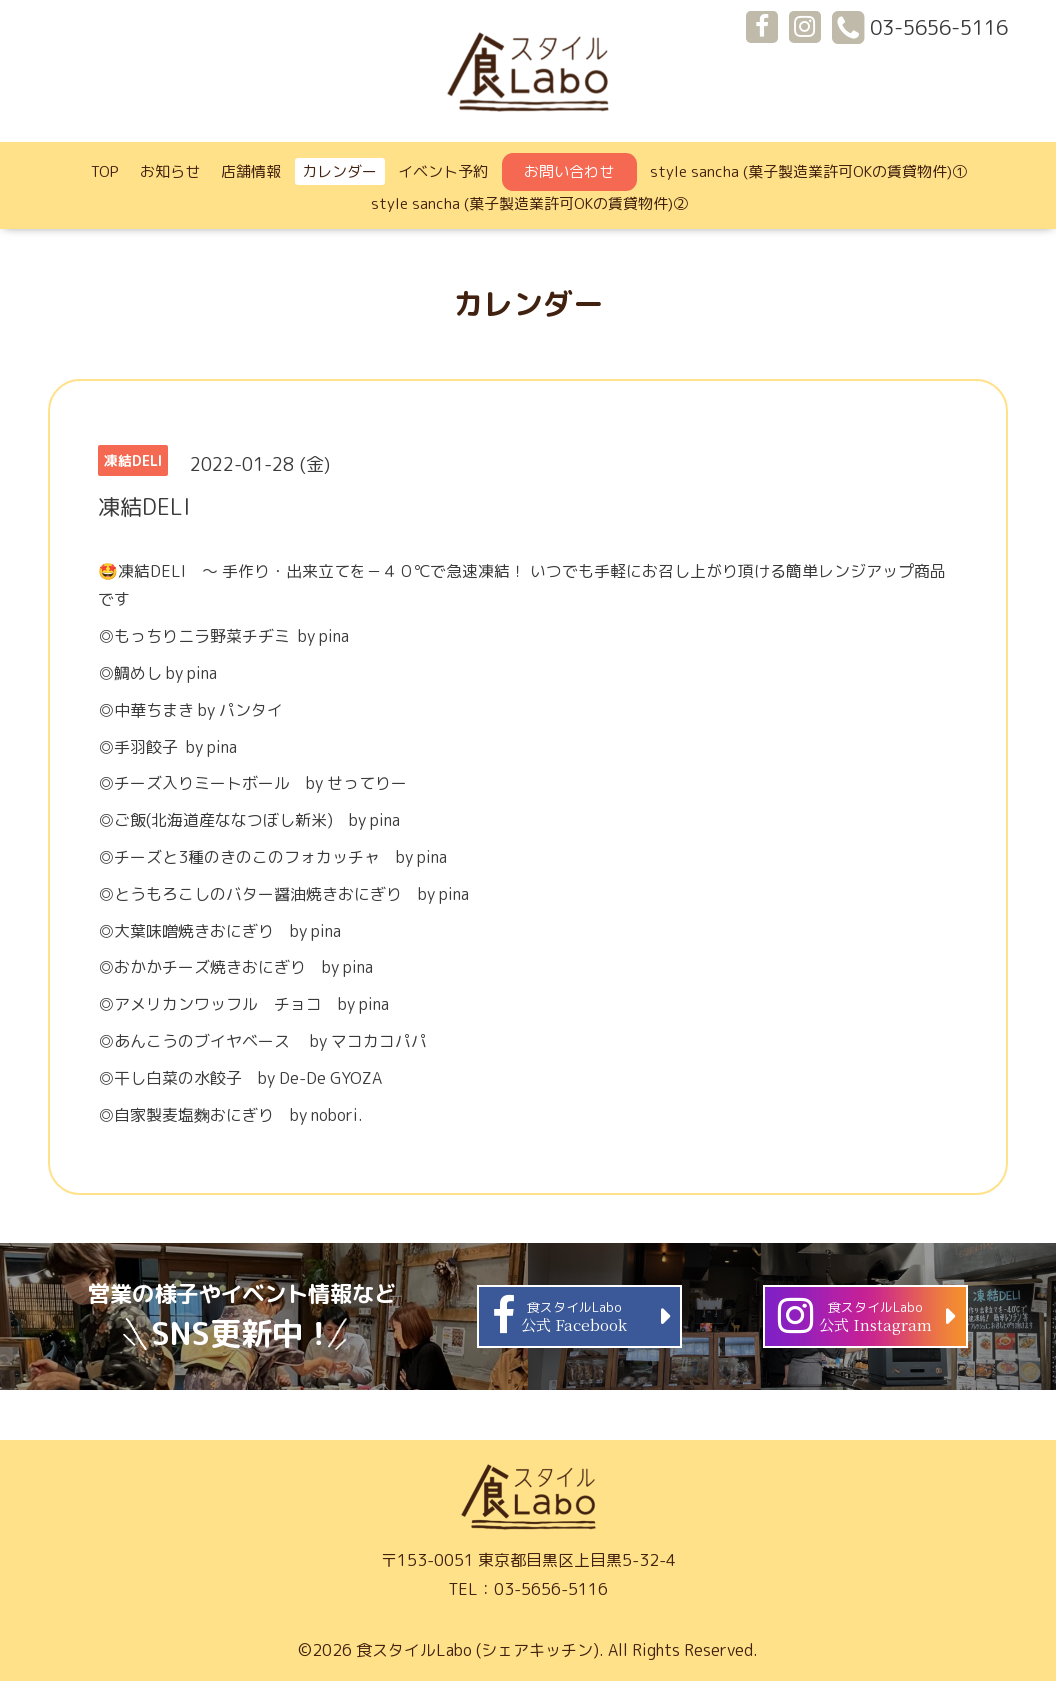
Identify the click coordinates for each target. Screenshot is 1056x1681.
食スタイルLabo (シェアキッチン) (477, 1650)
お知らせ (170, 171)
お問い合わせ (569, 171)
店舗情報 (251, 171)
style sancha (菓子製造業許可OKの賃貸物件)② (529, 203)
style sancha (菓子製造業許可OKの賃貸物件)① (808, 171)
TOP (105, 171)
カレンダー (339, 171)
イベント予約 (443, 171)
